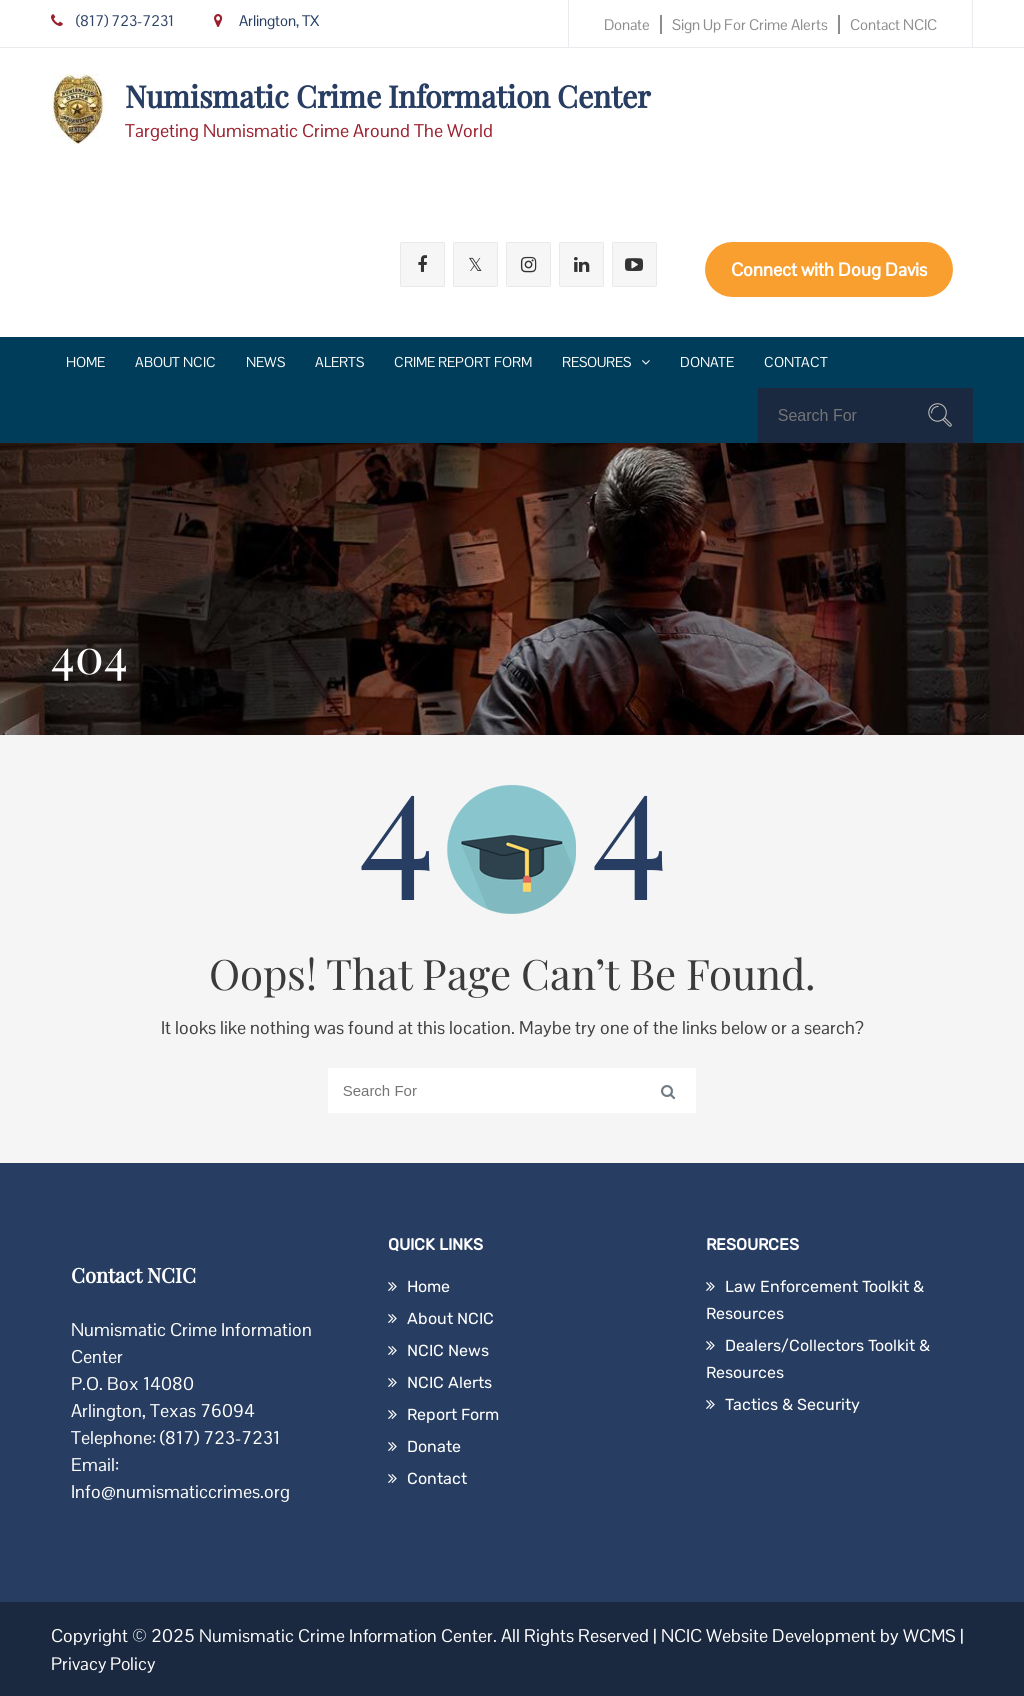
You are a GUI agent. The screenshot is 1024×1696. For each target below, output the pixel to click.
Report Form (453, 1414)
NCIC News (448, 1350)
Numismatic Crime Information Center (387, 96)
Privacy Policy (104, 1662)
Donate (627, 24)
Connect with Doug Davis (829, 269)
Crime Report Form (463, 362)
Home (85, 362)
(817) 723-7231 (112, 20)
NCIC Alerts (449, 1382)
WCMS (933, 1635)
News (265, 362)
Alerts (339, 362)
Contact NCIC (893, 24)
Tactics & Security (792, 1404)
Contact (796, 362)
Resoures (596, 362)
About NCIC (175, 362)
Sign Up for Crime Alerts (750, 24)
